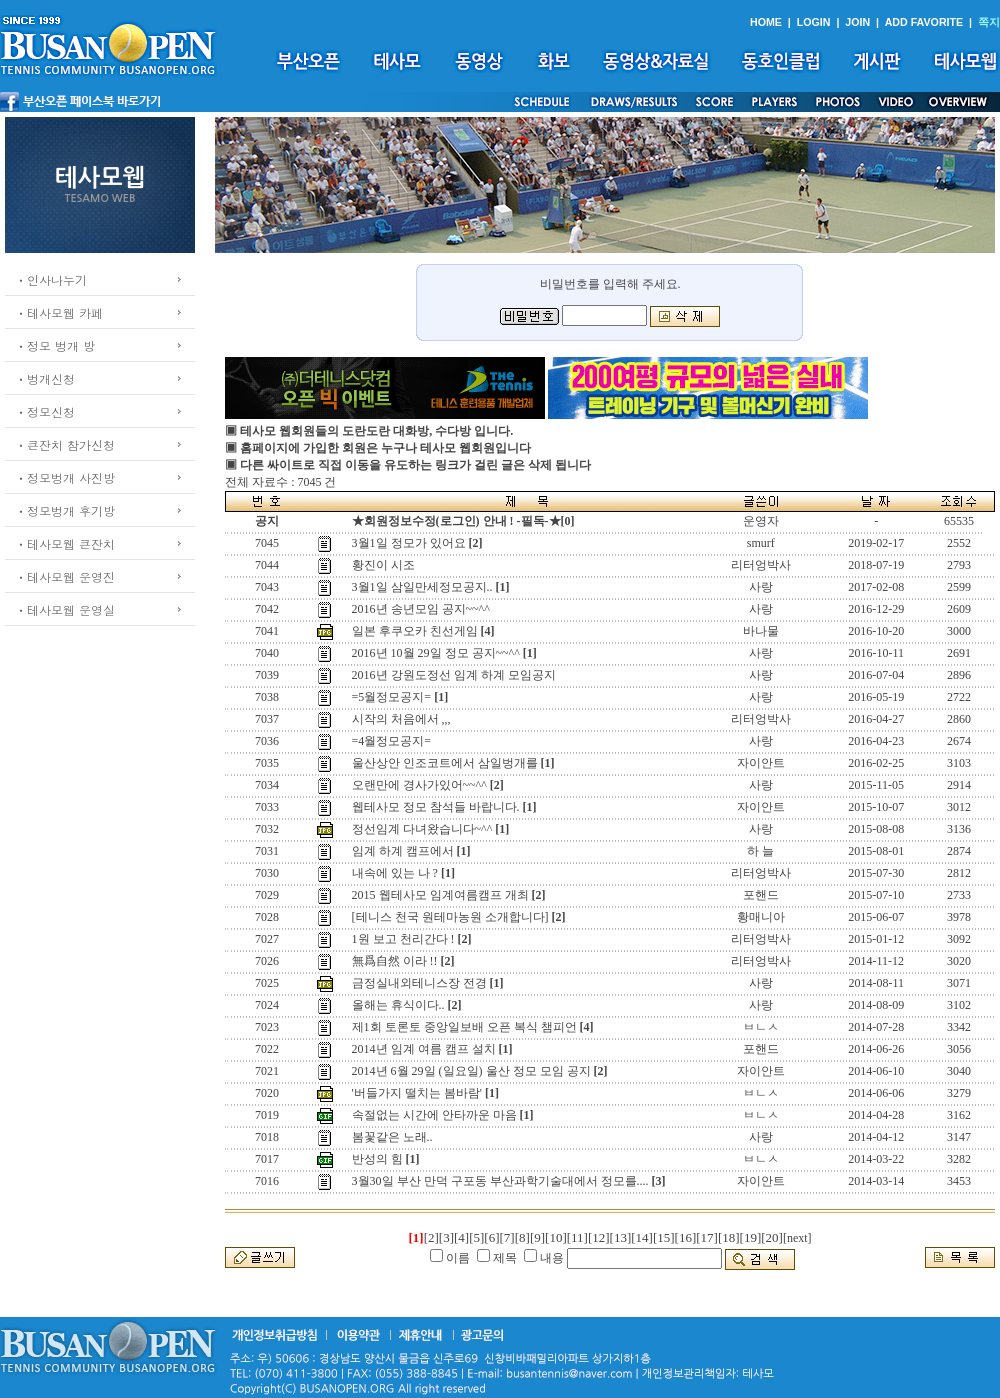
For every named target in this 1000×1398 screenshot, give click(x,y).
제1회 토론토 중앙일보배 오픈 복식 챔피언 (464, 1027)
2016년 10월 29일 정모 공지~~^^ (436, 653)
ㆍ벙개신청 (45, 378)
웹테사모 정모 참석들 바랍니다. (436, 807)
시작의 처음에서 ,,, (401, 719)
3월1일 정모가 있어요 (409, 543)
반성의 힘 (377, 1159)
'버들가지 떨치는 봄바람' (417, 1093)
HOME (766, 22)
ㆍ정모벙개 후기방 (65, 510)
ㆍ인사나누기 (51, 279)
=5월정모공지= (392, 697)
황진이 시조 (383, 565)
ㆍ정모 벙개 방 (55, 345)
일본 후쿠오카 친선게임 (415, 631)
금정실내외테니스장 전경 (419, 983)
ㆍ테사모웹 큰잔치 (65, 543)
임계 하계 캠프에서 (403, 851)
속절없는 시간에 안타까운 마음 (434, 1115)
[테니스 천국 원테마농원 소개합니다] (450, 917)
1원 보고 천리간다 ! (403, 939)
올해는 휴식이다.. (398, 1005)
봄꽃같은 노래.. (392, 1137)
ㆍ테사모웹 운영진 (65, 576)
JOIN (857, 22)
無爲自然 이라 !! (395, 961)
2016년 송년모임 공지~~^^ (421, 609)
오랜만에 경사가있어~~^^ (419, 785)
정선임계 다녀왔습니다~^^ (422, 829)
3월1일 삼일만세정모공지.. (422, 587)
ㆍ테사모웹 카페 (59, 312)
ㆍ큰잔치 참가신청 (65, 444)
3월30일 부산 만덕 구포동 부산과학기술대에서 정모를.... (500, 1181)
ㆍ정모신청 (45, 411)
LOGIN (814, 22)
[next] (797, 1238)
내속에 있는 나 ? (395, 873)
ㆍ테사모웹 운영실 (65, 609)
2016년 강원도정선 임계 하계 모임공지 (454, 675)
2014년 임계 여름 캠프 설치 (424, 1049)
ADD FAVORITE (924, 22)
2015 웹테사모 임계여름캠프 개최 (440, 895)
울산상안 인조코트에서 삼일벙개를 (445, 763)
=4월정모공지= (392, 741)
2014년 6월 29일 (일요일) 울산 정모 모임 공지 (471, 1071)
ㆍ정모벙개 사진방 (65, 477)
